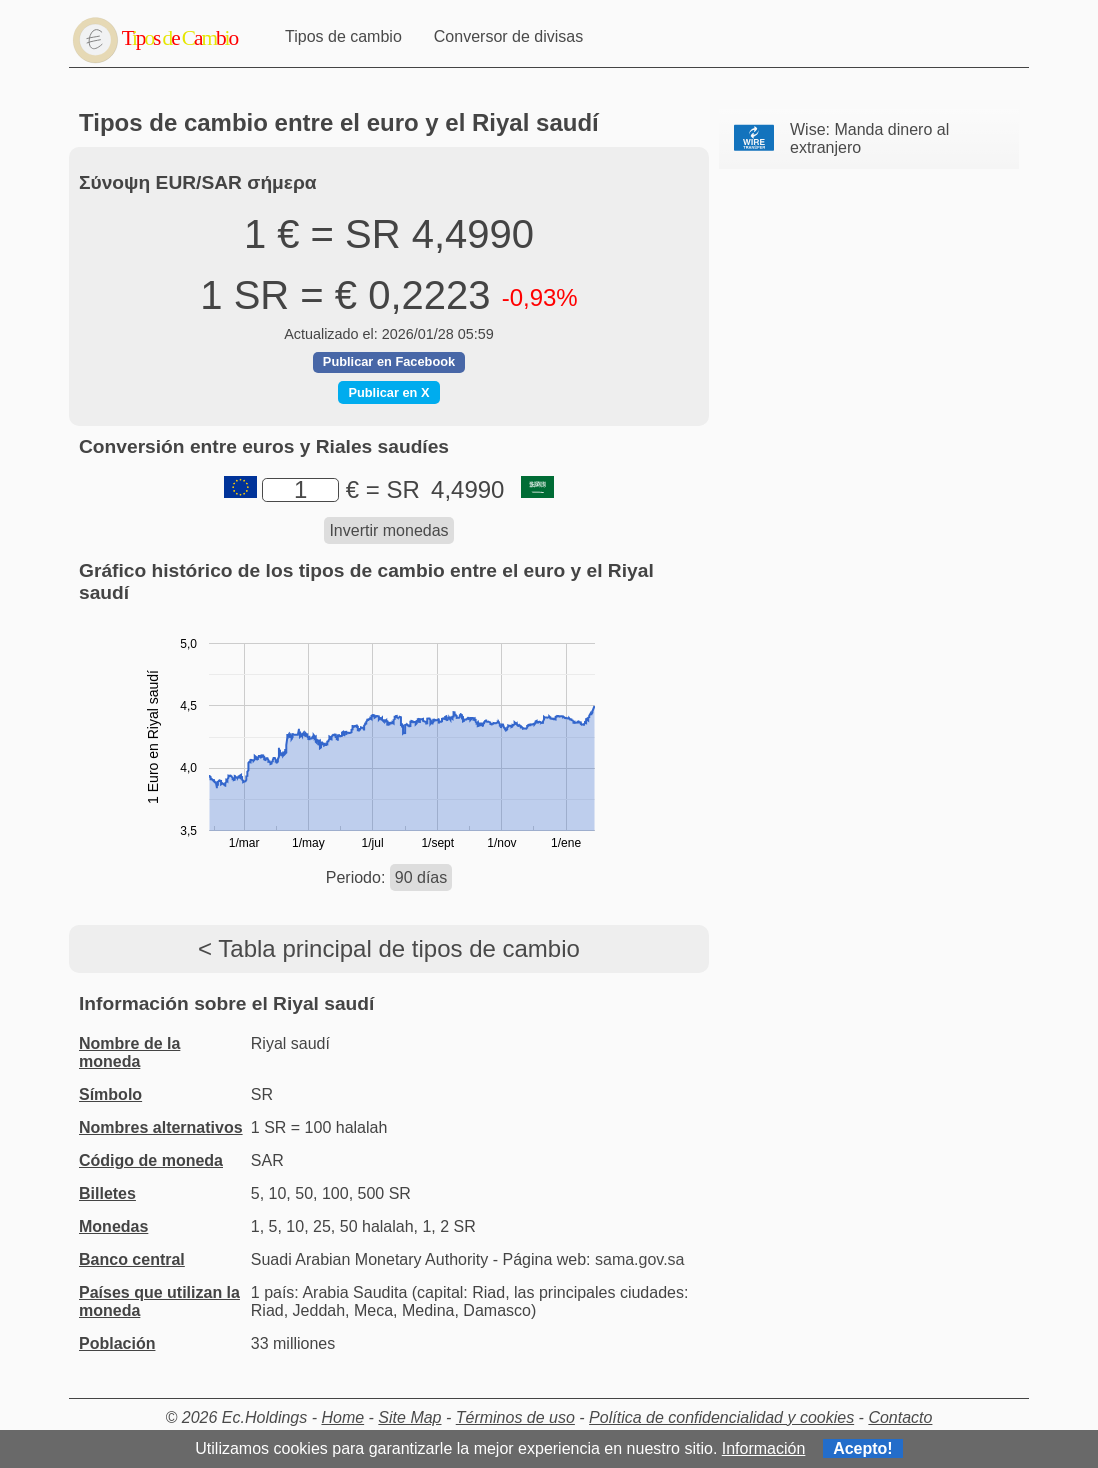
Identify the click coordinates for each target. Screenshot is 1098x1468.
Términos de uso (515, 1417)
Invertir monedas (388, 530)
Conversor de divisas (508, 36)
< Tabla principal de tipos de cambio (389, 948)
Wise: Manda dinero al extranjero (869, 138)
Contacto (900, 1417)
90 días (421, 877)
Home (342, 1417)
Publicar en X (388, 392)
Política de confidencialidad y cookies (721, 1417)
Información (764, 1448)
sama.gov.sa (640, 1259)
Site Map (409, 1417)
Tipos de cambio (343, 36)
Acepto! (863, 1448)
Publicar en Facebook (389, 361)
